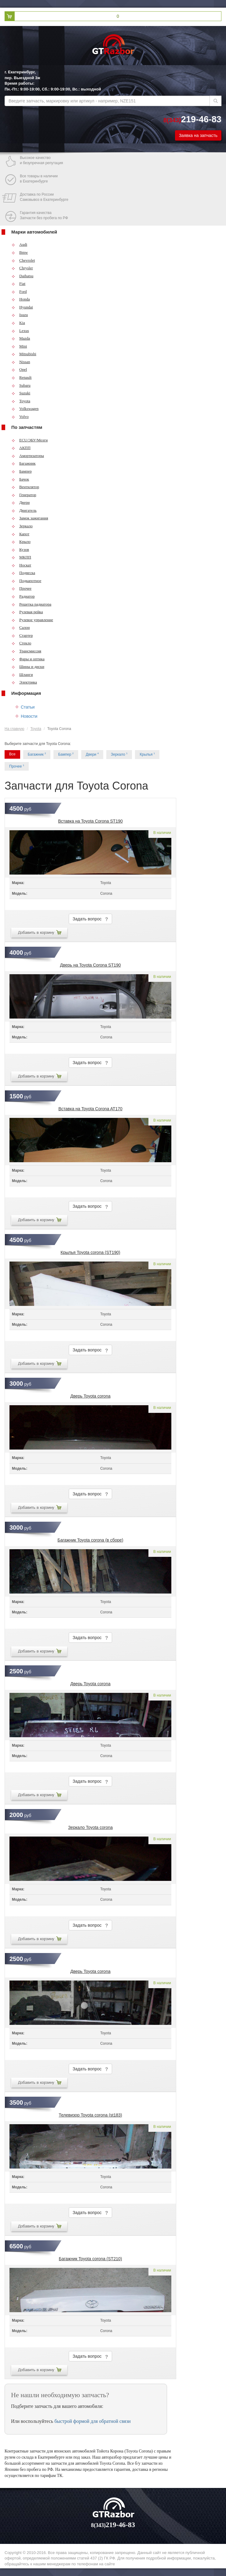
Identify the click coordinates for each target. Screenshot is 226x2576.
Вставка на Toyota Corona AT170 (90, 1108)
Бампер (22, 471)
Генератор (24, 494)
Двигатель (24, 510)
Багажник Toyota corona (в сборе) (90, 1540)
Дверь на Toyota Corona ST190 (90, 965)
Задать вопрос (90, 919)
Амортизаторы (28, 455)
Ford (19, 291)
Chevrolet (23, 260)
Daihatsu (22, 276)
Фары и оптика (28, 659)
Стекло (21, 643)
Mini (19, 346)
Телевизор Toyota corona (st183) (90, 2115)
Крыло (21, 541)
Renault (21, 377)
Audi (19, 244)
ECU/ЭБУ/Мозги (30, 440)
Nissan (21, 361)
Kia (18, 322)
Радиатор (23, 596)
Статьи (28, 707)
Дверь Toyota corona (90, 1396)
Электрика (24, 682)
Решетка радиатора (31, 604)
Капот (20, 534)
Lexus (20, 330)
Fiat (18, 283)
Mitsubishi (24, 354)
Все (12, 754)
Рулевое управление (32, 619)
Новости (29, 716)
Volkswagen (25, 408)
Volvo (20, 416)
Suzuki (21, 393)
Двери (21, 502)
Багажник (24, 463)
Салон (21, 627)
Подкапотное (26, 580)
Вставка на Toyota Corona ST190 (90, 821)
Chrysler (22, 268)
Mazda (21, 338)
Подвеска (23, 572)
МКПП (21, 557)
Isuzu (20, 314)
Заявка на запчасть (198, 135)
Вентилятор (25, 487)
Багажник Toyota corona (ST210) (90, 2258)
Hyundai (22, 307)
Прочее (21, 588)
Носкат (21, 565)
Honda (21, 299)
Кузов (20, 549)
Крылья (147, 754)
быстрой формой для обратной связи (92, 2421)
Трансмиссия (26, 651)
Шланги (22, 674)
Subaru (21, 385)
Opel (19, 369)
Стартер (22, 635)
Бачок (20, 479)
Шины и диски (28, 666)
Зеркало (22, 526)
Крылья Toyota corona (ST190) (90, 1252)
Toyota (21, 401)
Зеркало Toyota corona (90, 1827)
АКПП (21, 447)
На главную (14, 729)
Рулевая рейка (27, 612)
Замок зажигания (30, 518)
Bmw (20, 252)
